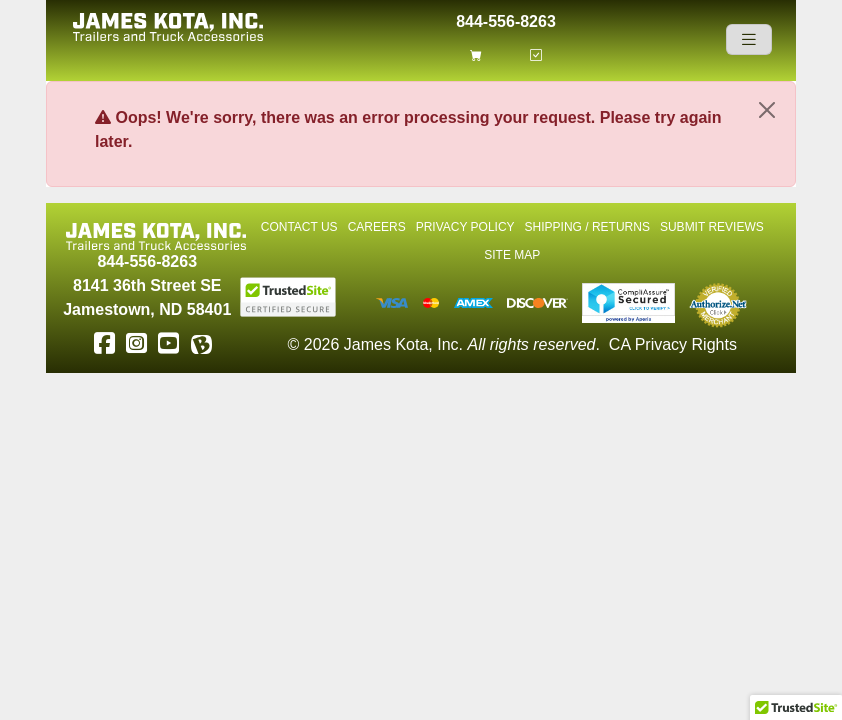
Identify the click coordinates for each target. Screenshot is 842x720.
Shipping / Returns (587, 227)
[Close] (767, 110)
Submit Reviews (712, 227)
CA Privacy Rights (673, 344)
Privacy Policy (465, 227)
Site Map (512, 255)
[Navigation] (749, 39)
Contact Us (299, 227)
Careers (377, 227)
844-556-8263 (506, 19)
